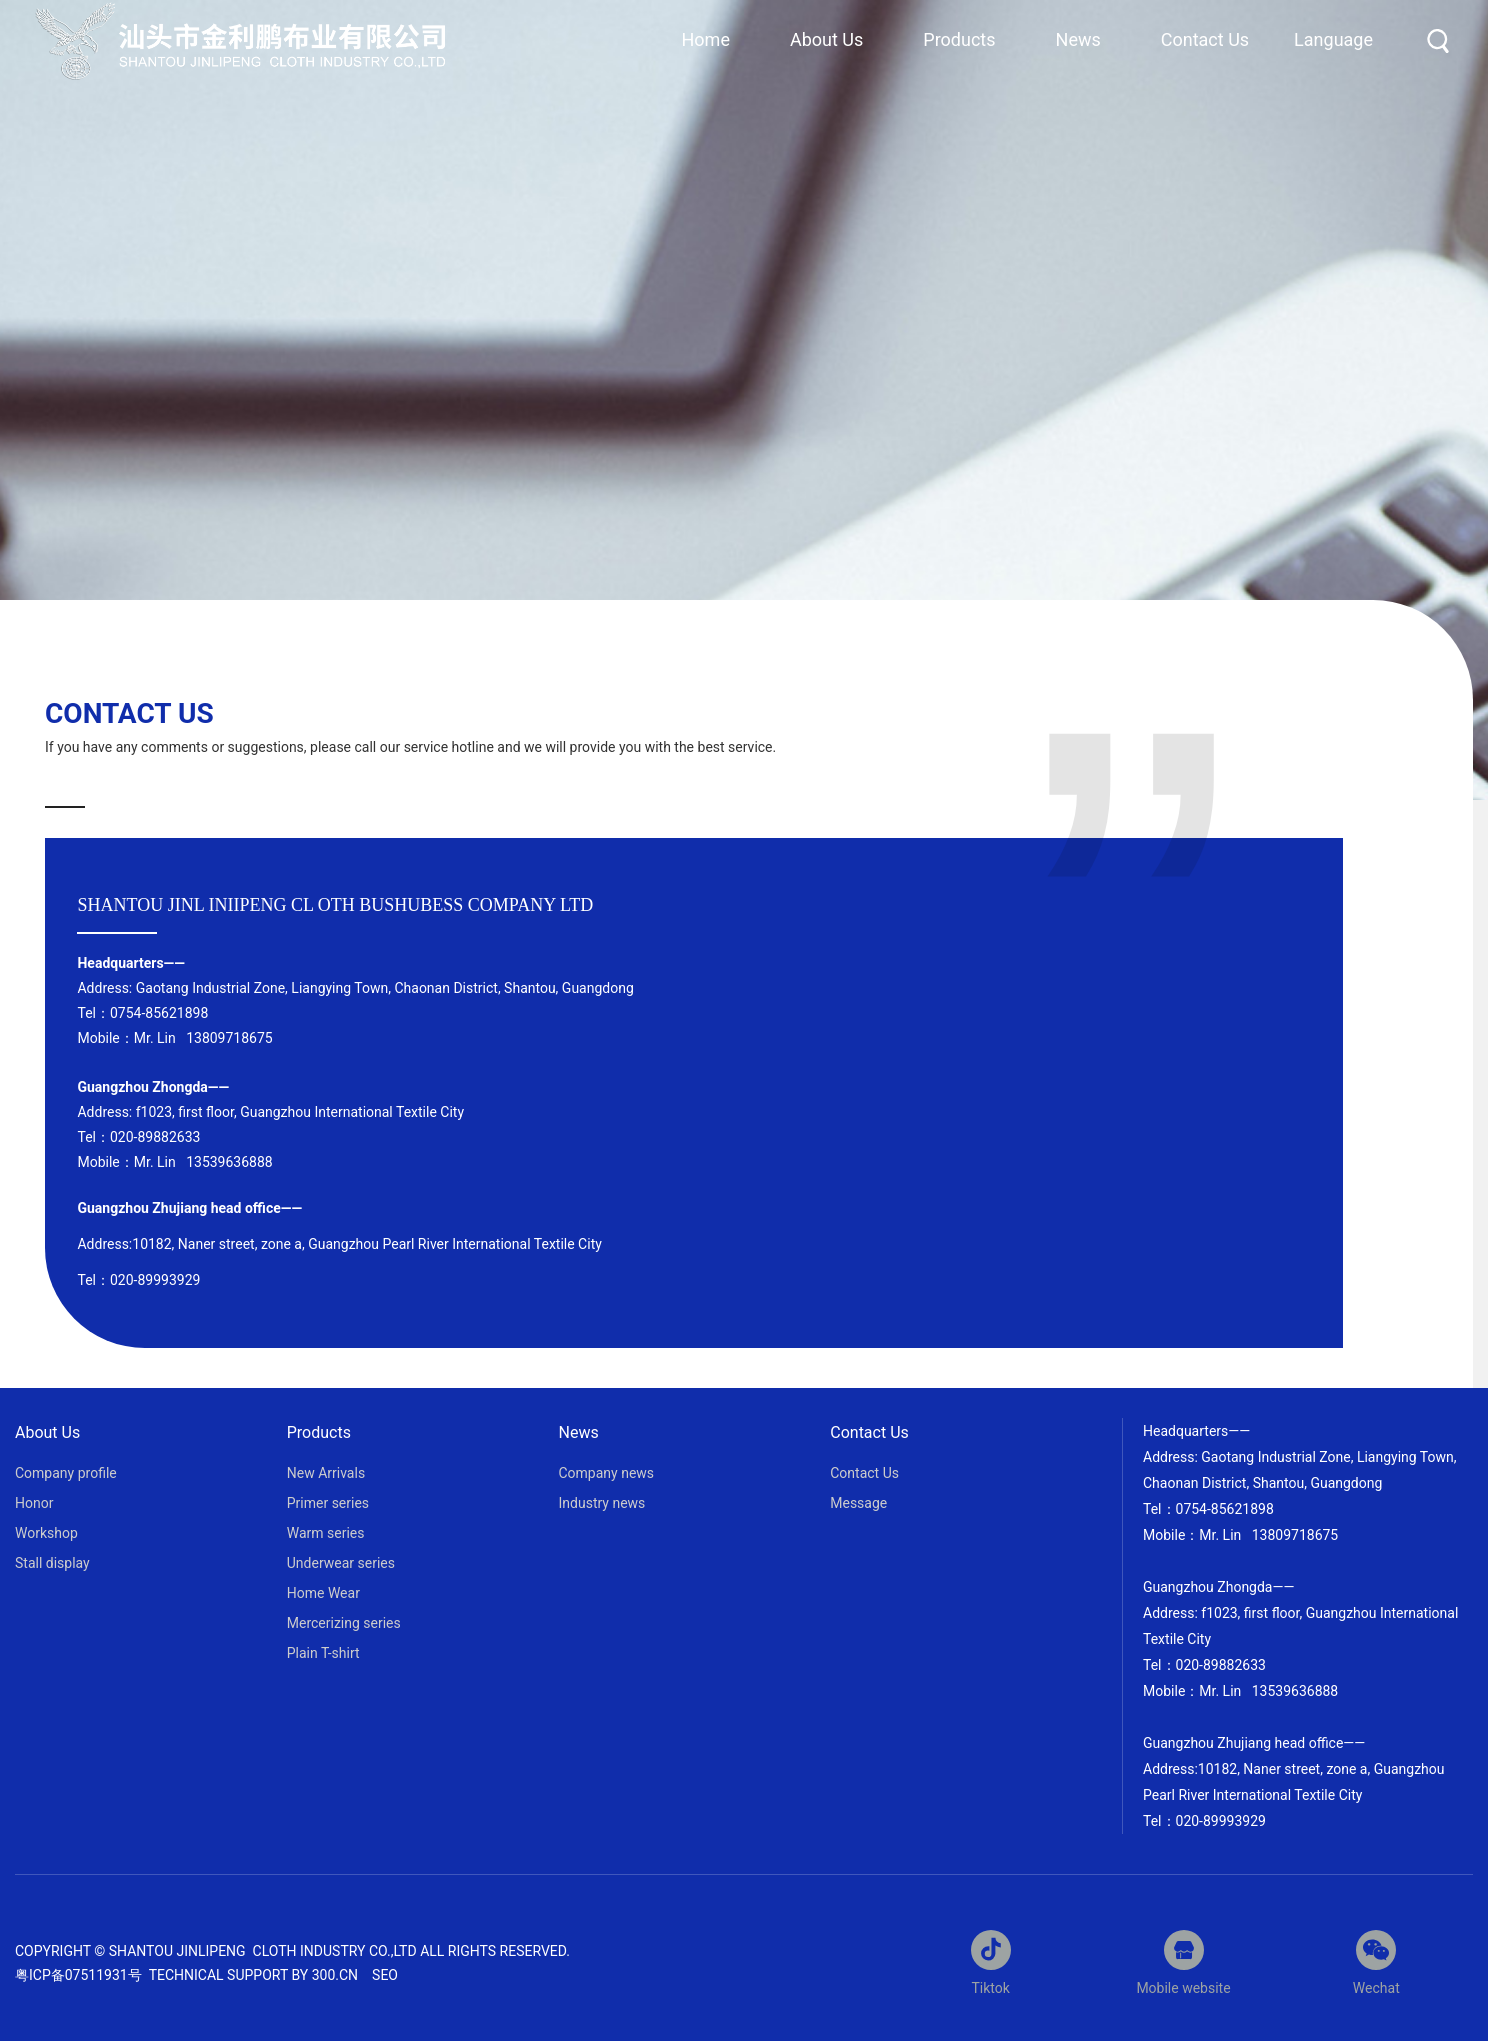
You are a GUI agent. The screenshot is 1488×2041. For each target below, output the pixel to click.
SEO (385, 1975)
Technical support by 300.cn (253, 1975)
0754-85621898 (159, 1013)
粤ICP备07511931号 (80, 1975)
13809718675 (229, 1038)
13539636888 (228, 1162)
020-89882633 (155, 1137)
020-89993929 (1221, 1821)
